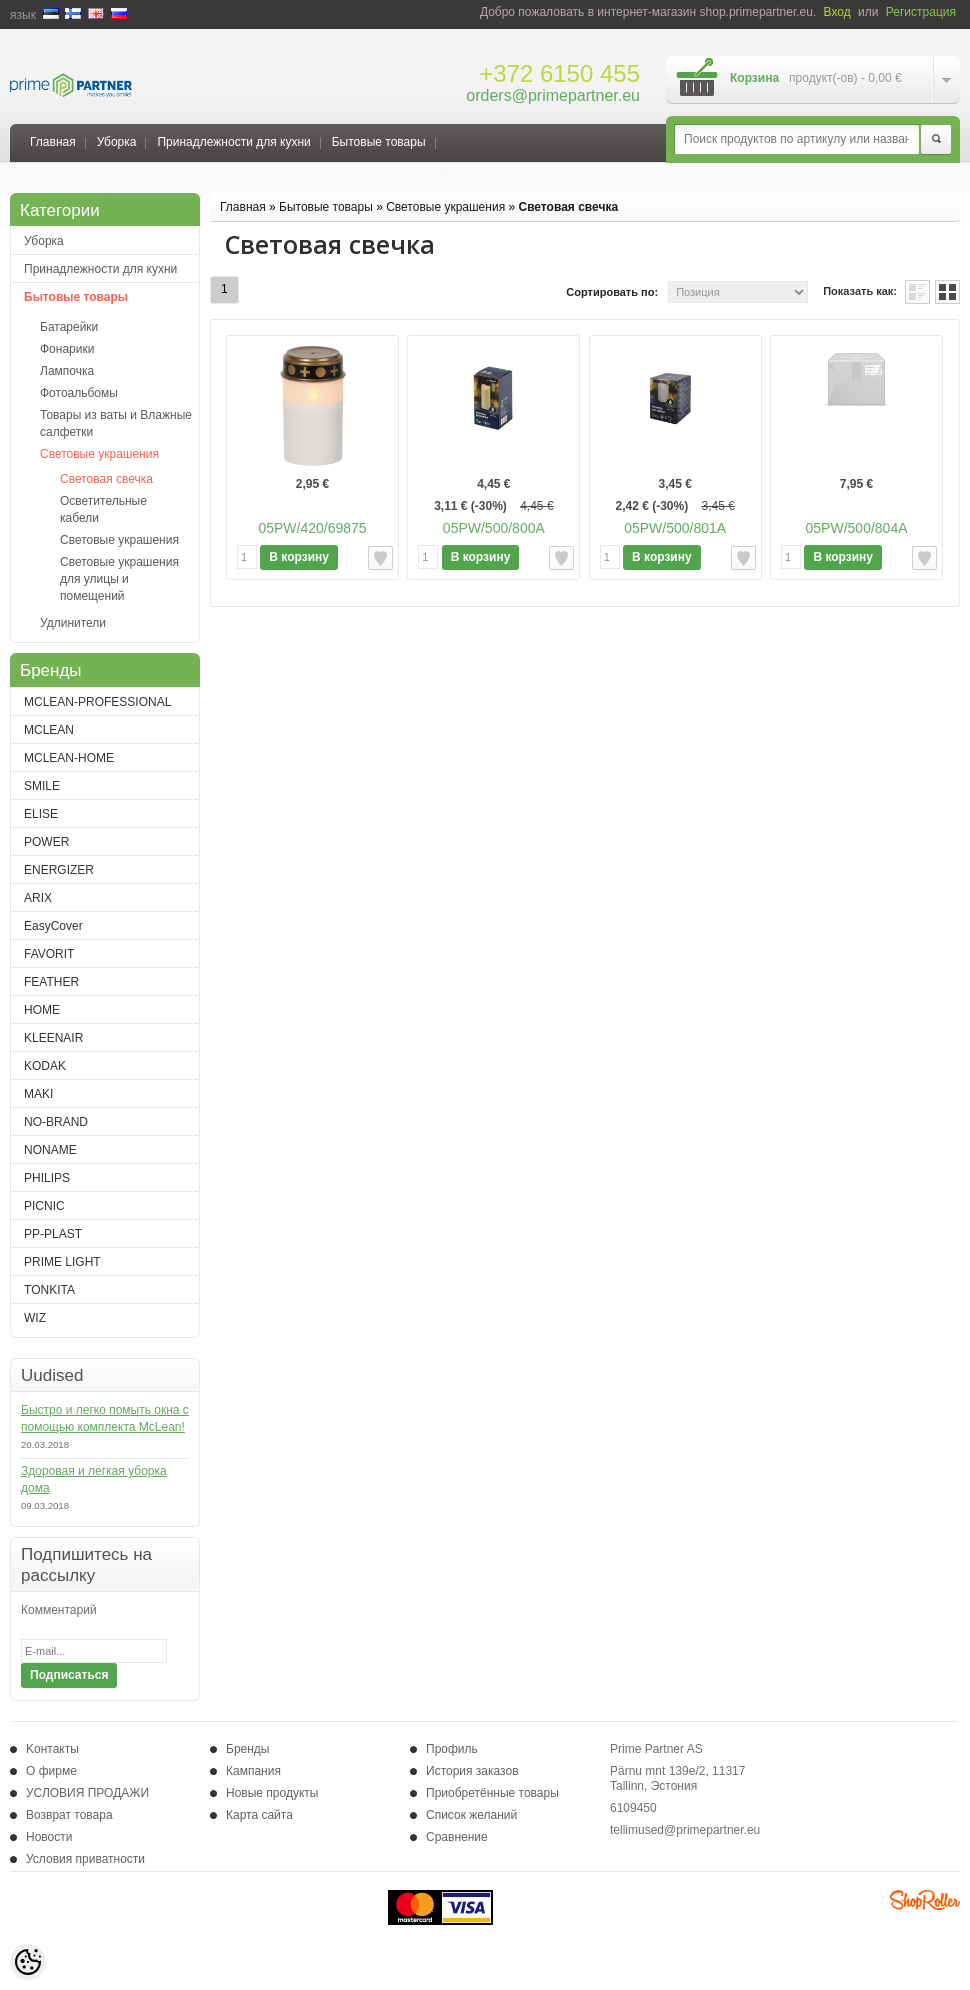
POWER (46, 842)
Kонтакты (52, 1749)
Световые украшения (99, 454)
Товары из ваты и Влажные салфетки (116, 423)
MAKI (38, 1094)
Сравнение (457, 1837)
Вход (837, 12)
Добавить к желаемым (380, 558)
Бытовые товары (379, 142)
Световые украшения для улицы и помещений (119, 579)
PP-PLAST (53, 1234)
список (917, 292)
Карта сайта (259, 1815)
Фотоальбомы (79, 393)
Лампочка (67, 371)
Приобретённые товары (492, 1793)
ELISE (41, 814)
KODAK (45, 1066)
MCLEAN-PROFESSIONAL (97, 702)
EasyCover (53, 926)
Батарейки (69, 327)
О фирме (51, 1771)
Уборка (117, 142)
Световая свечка (106, 479)
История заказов (472, 1771)
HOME (42, 1010)
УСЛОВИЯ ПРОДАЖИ (87, 1793)
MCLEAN (49, 730)
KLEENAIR (53, 1038)
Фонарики (67, 349)
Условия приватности (85, 1859)
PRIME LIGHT (62, 1262)
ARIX (38, 898)
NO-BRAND (56, 1122)
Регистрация (921, 12)
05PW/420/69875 (312, 528)
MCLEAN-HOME (69, 758)
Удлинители (73, 623)
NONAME (50, 1150)
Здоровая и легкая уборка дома (94, 1479)
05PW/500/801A (675, 528)
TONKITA (49, 1290)
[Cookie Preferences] (28, 1962)
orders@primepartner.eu (553, 95)
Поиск (936, 140)
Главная (53, 142)
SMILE (42, 786)
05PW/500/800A (494, 528)
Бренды (247, 1749)
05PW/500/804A (857, 528)
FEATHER (51, 982)
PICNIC (44, 1206)
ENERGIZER (59, 870)
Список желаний (471, 1815)
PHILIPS (47, 1178)
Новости (49, 1837)
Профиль (452, 1749)
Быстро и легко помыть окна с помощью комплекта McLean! (105, 1418)
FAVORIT (49, 954)
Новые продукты (272, 1793)
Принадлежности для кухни (233, 142)
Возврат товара (69, 1815)
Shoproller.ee (925, 1900)
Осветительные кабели (103, 509)
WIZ (35, 1318)
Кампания (253, 1771)
